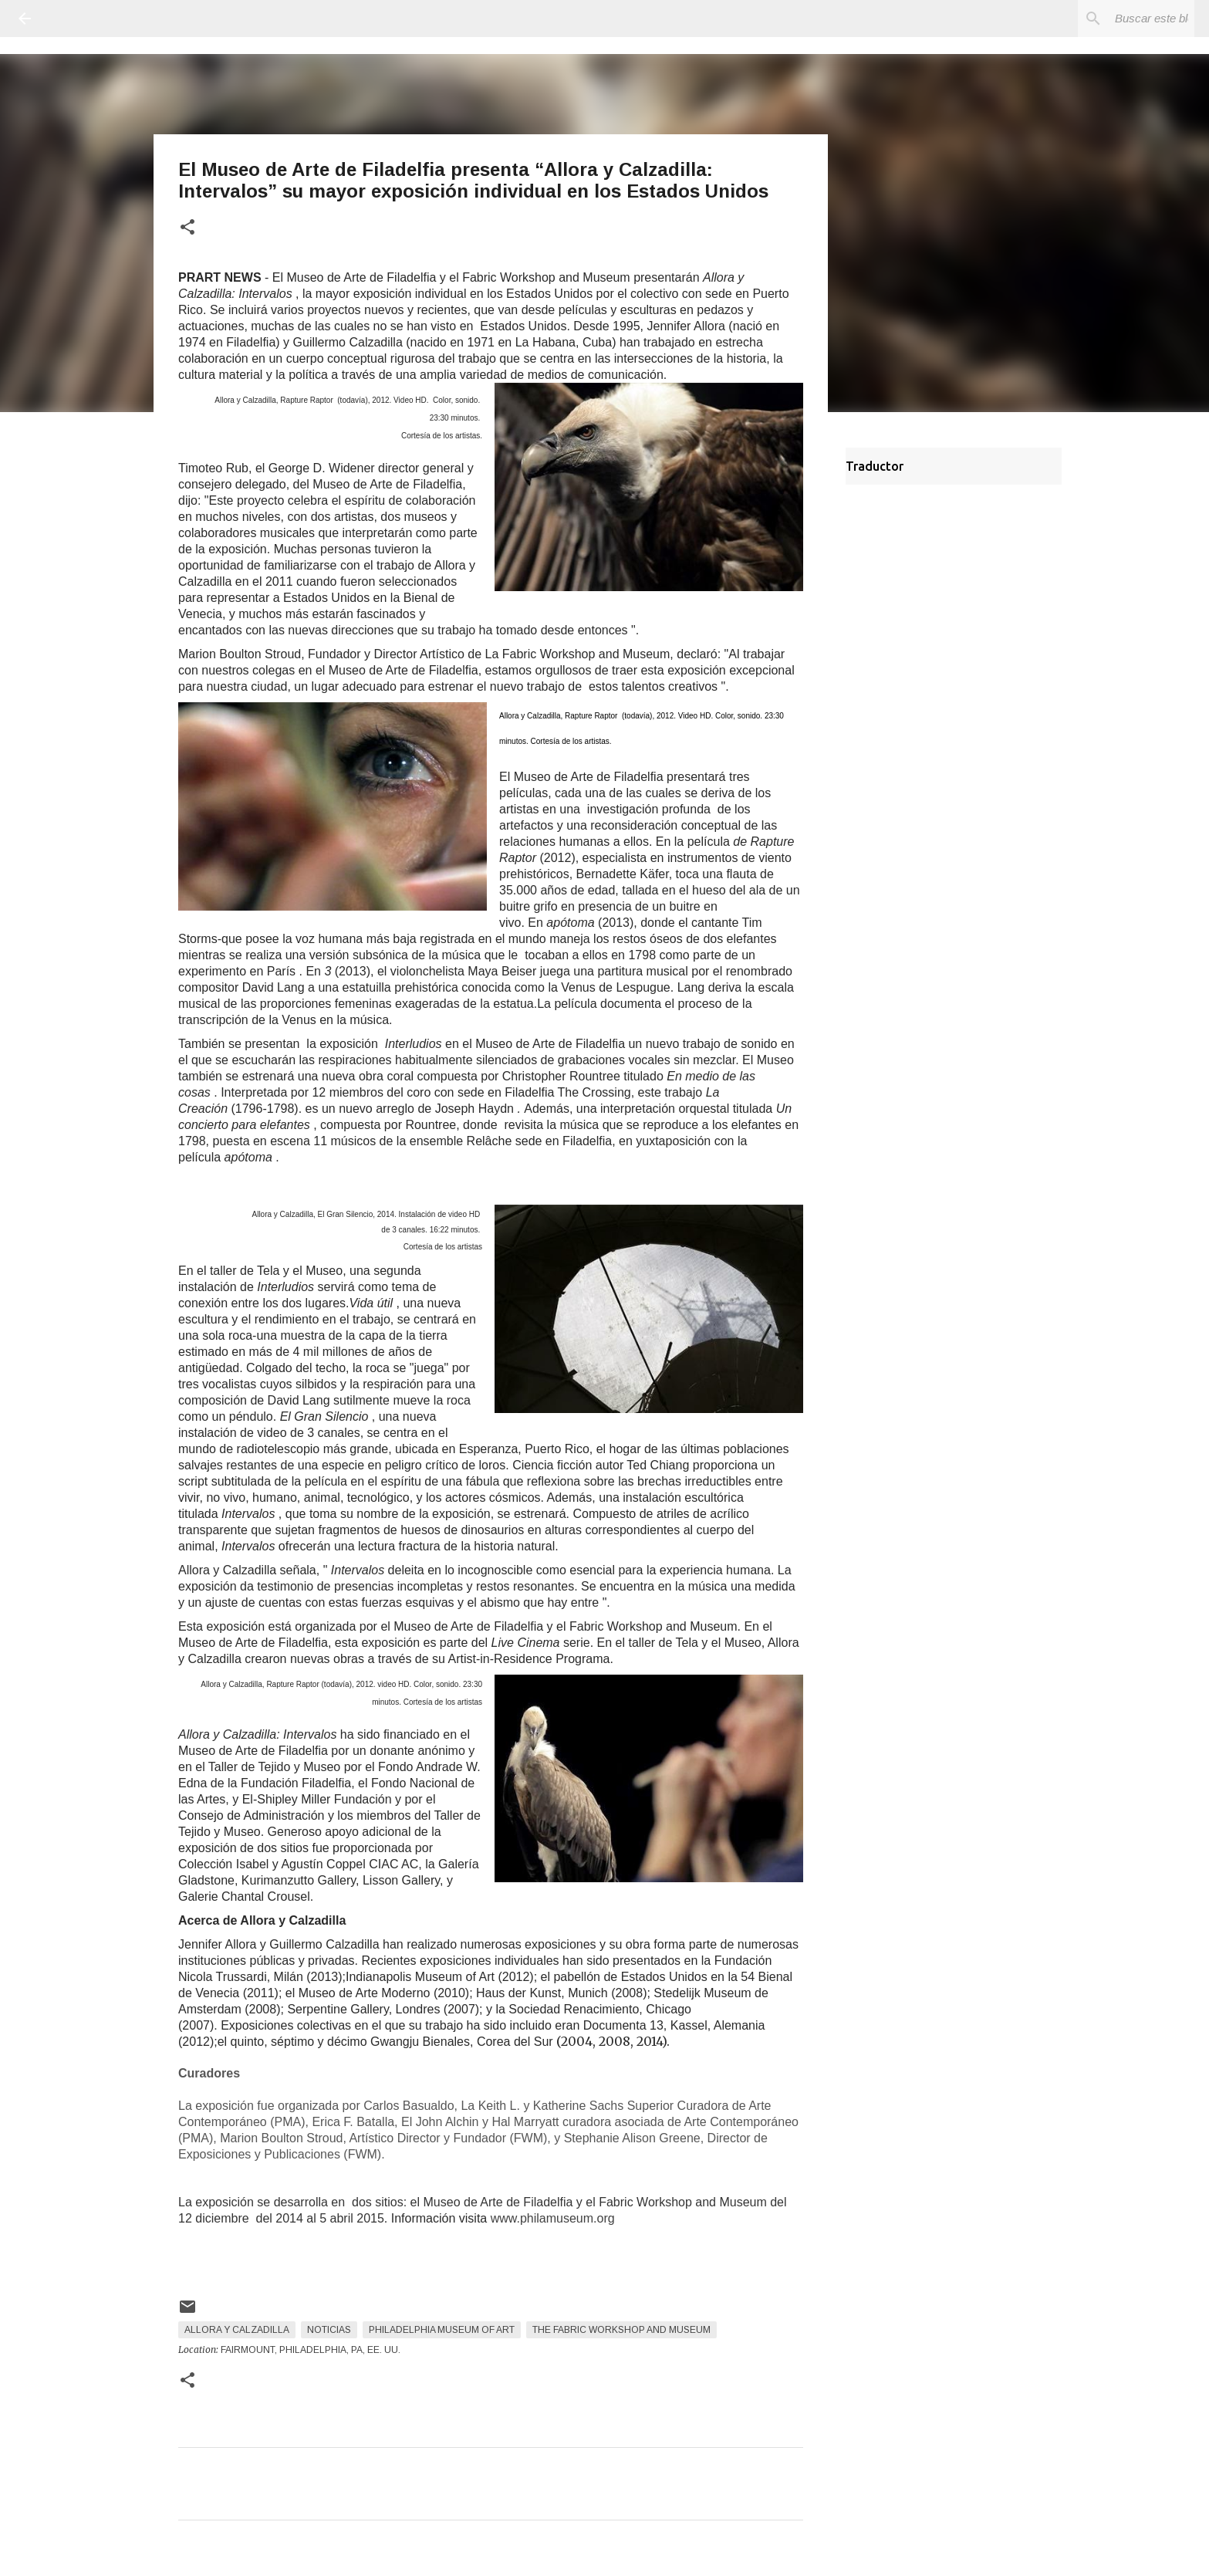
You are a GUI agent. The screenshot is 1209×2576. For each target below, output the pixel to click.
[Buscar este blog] (1113, 18)
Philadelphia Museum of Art (442, 2329)
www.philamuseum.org (553, 2218)
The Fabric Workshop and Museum (621, 2329)
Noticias (329, 2329)
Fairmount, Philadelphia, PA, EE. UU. (310, 2349)
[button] (187, 228)
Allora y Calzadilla (236, 2329)
